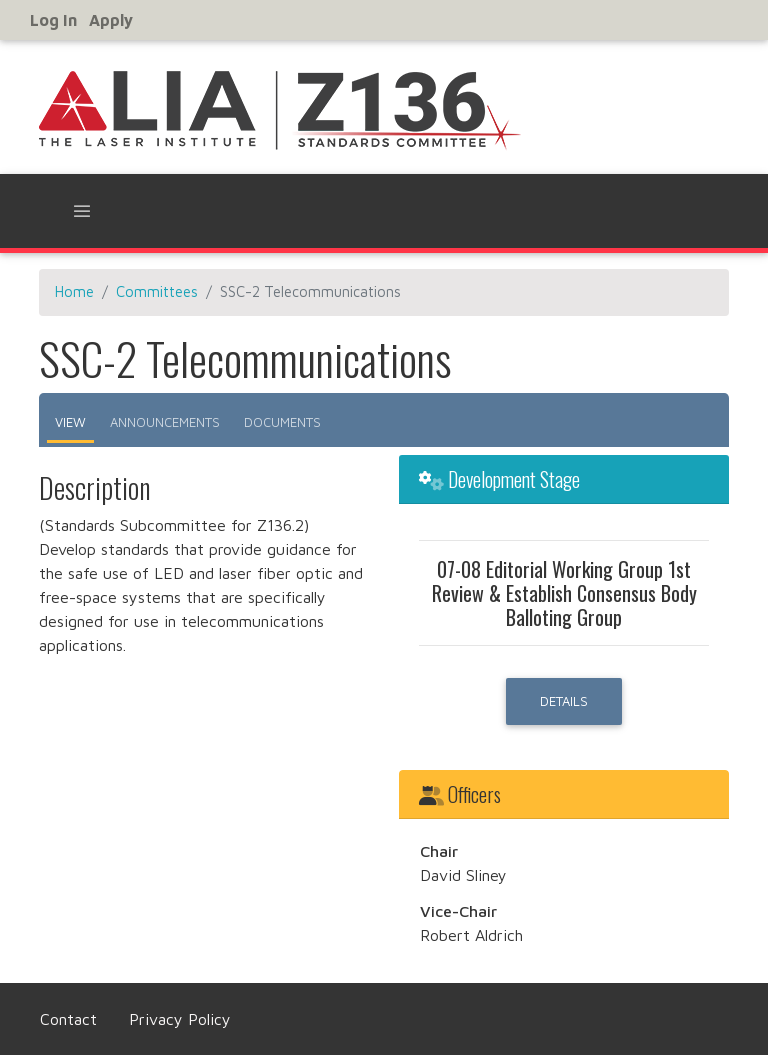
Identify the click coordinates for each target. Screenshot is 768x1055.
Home (74, 291)
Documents (282, 422)
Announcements (165, 422)
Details (564, 701)
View (70, 422)
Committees (157, 291)
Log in (53, 20)
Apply (111, 20)
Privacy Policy (180, 1019)
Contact (68, 1019)
